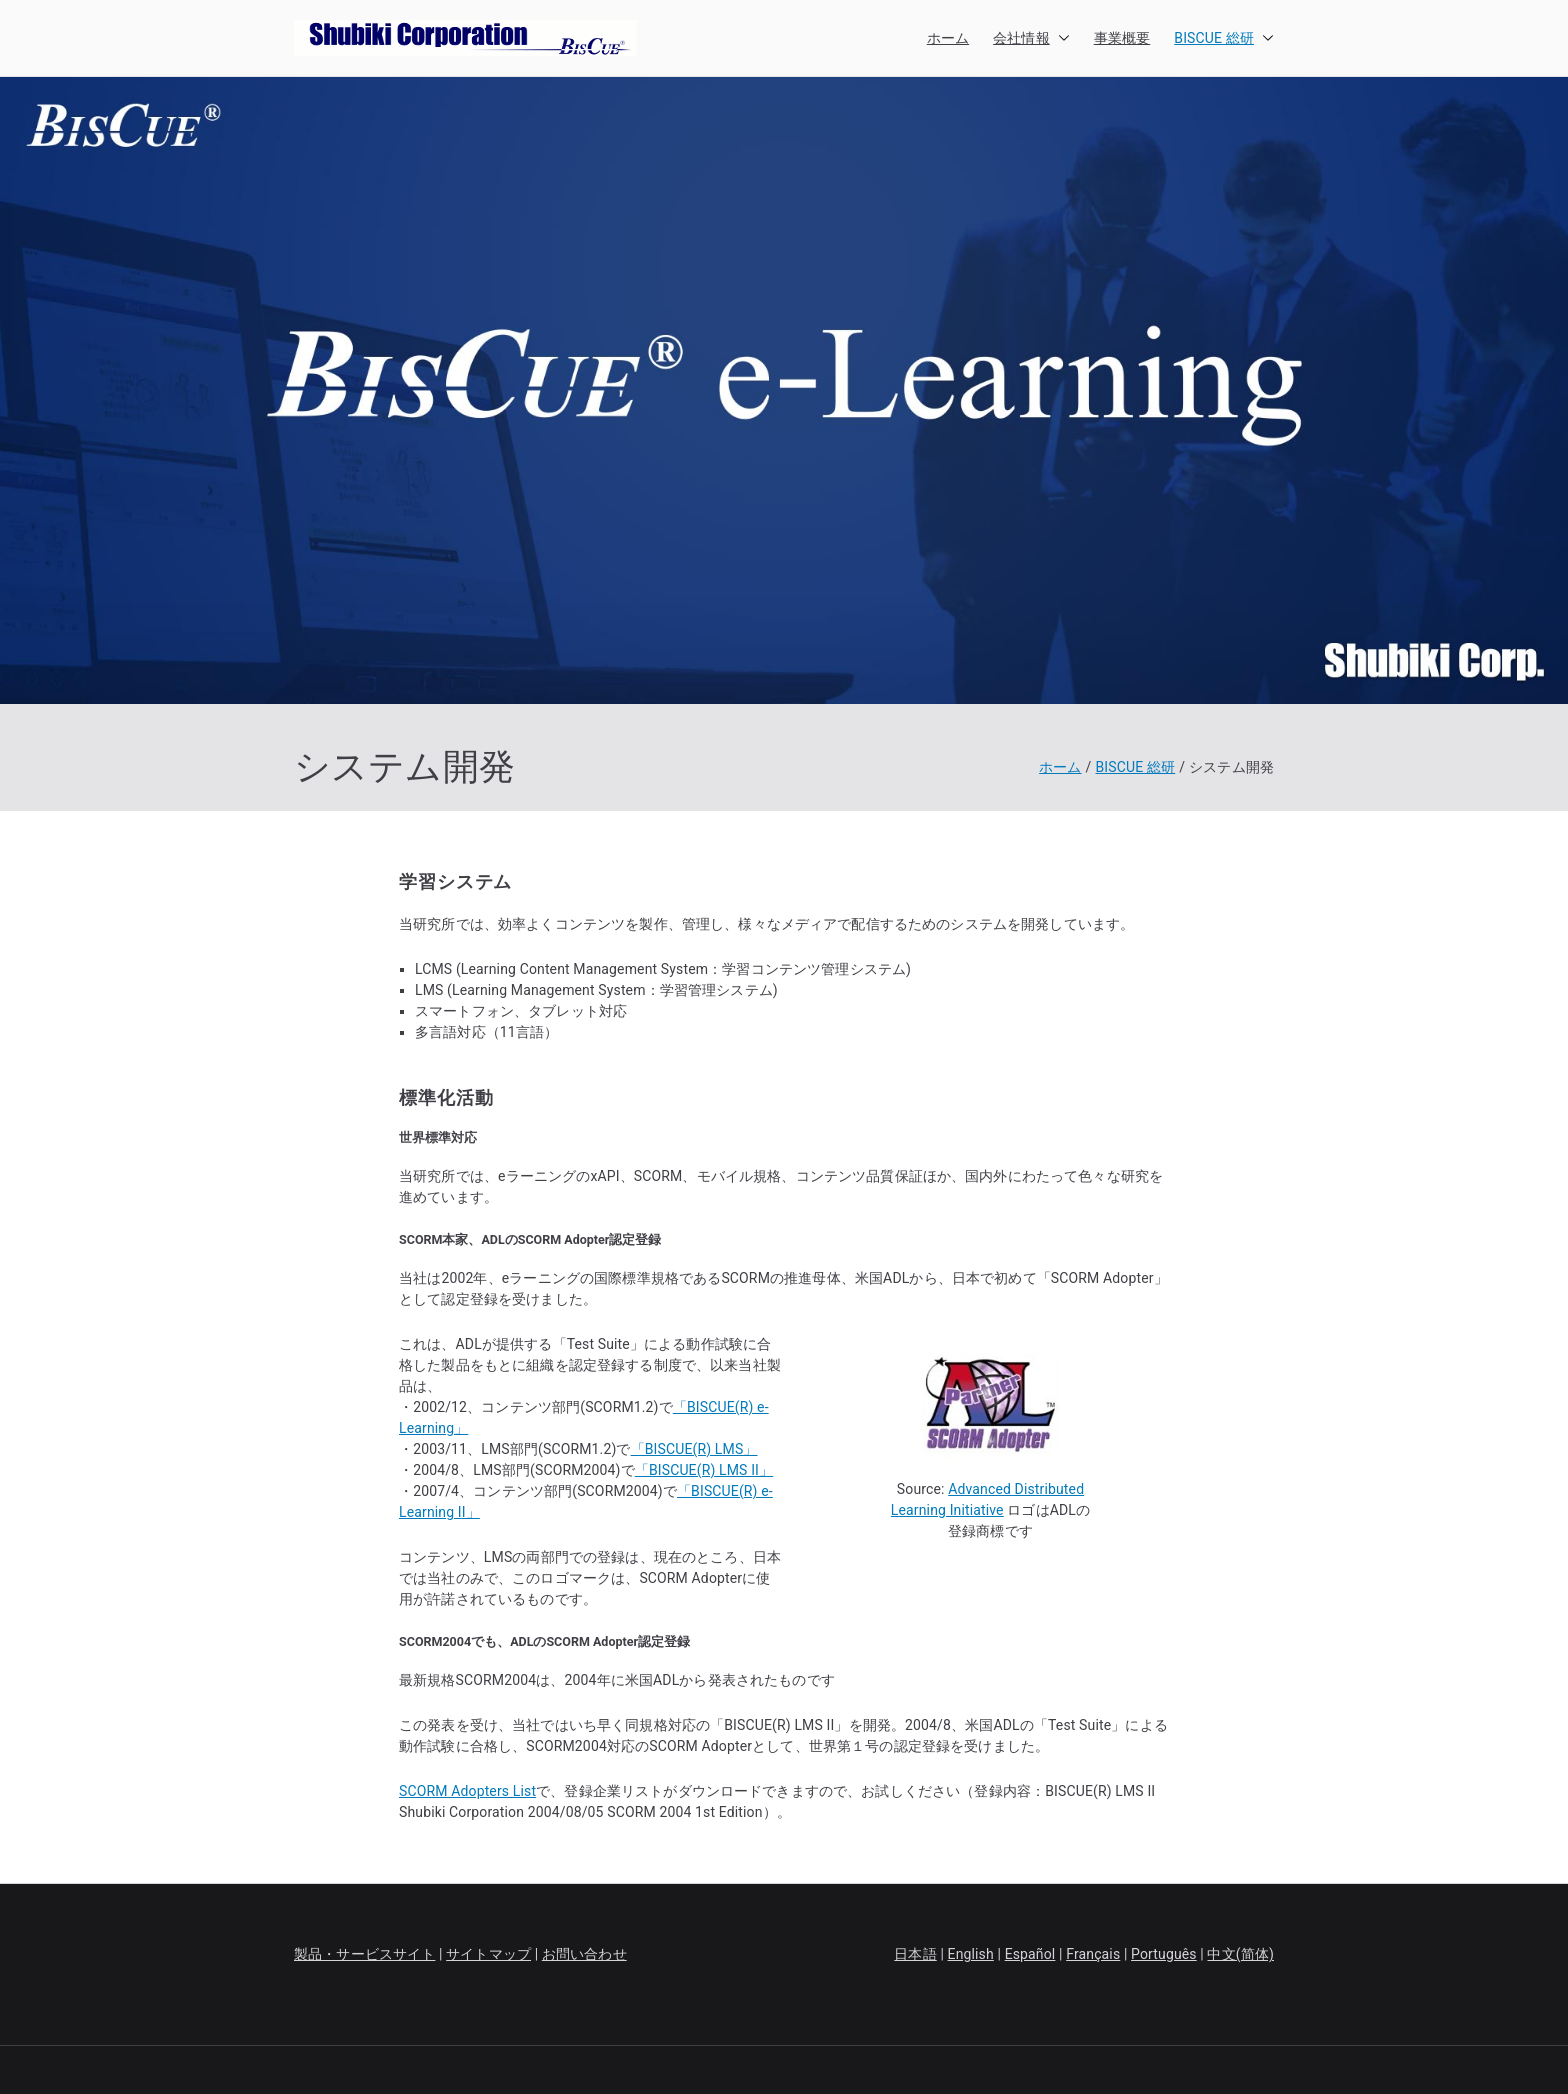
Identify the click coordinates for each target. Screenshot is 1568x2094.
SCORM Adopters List (467, 1791)
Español (1030, 1954)
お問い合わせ (584, 1954)
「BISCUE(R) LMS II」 (704, 1470)
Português (1164, 1954)
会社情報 (1031, 38)
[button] (1060, 38)
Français (1093, 1954)
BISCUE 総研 (1224, 38)
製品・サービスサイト (364, 1954)
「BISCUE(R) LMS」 (694, 1449)
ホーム (948, 38)
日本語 (915, 1954)
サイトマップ (488, 1954)
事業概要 (1122, 38)
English (971, 1954)
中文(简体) (1240, 1954)
